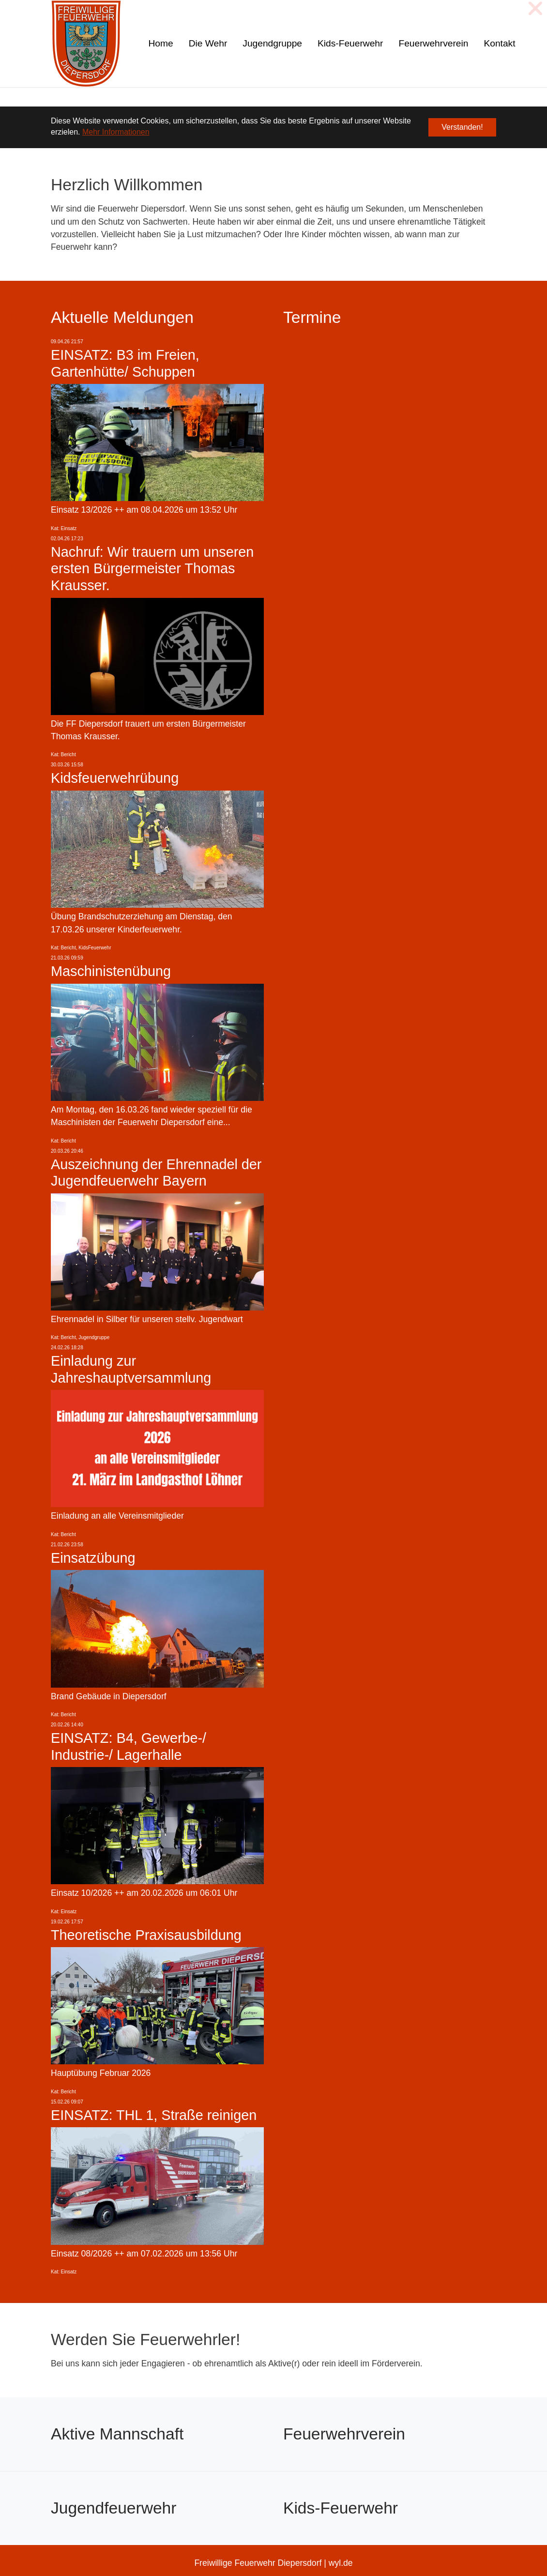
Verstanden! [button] (462, 127)
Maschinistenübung (111, 971)
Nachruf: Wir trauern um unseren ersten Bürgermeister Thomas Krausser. (152, 568)
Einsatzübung (93, 1558)
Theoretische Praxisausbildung (146, 1935)
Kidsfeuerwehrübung (115, 778)
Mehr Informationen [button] (116, 132)
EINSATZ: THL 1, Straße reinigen (154, 2115)
